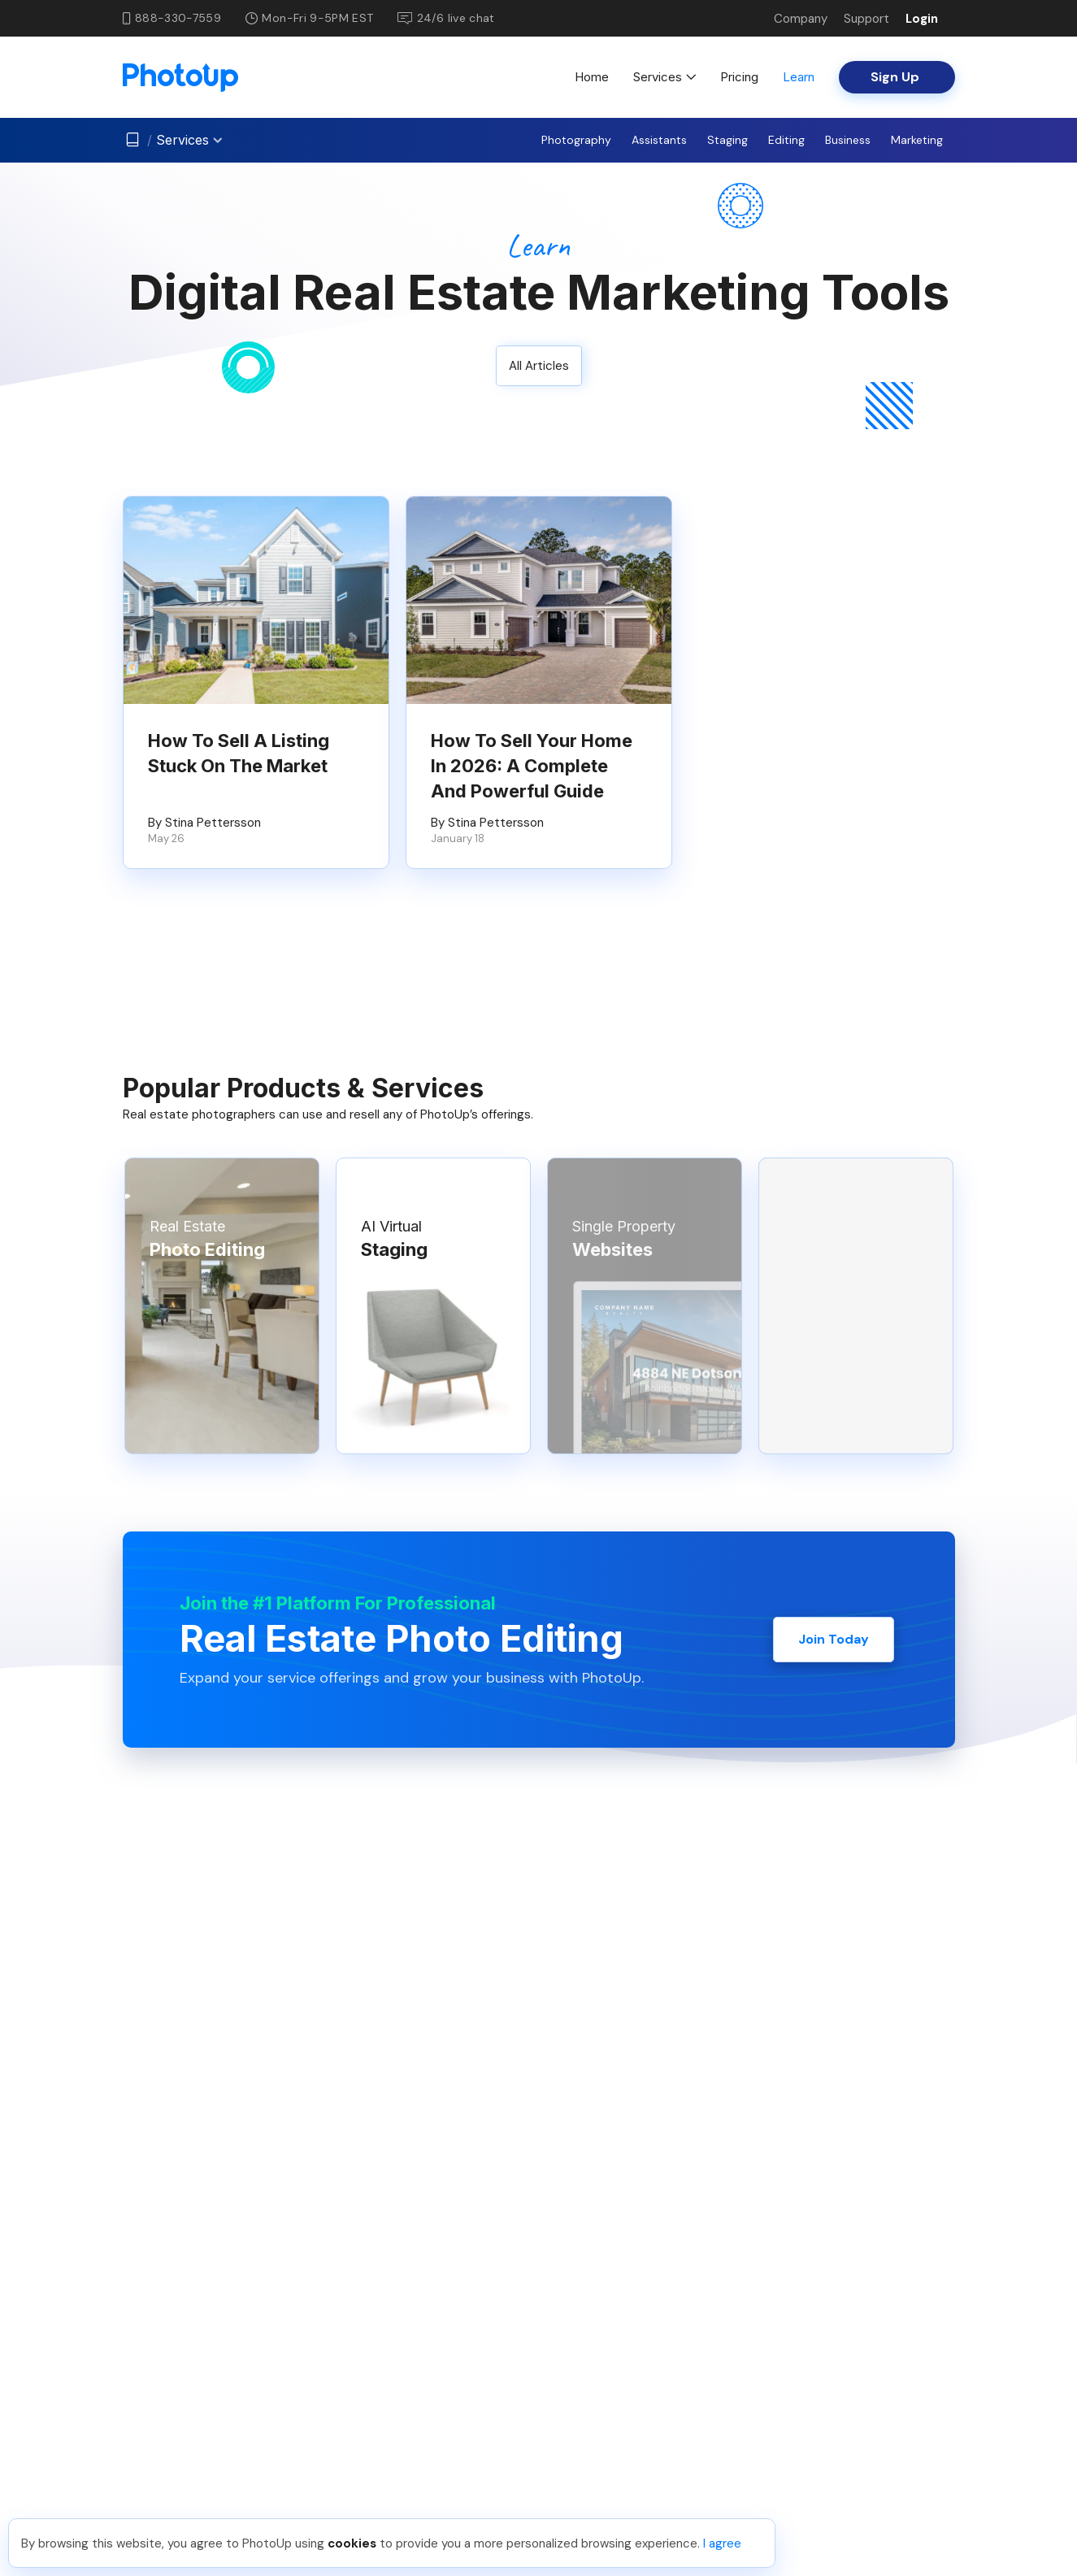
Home (592, 77)
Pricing (739, 77)
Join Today (833, 1639)
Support (866, 19)
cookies (352, 2543)
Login (921, 19)
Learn (798, 77)
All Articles (539, 366)
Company (800, 19)
